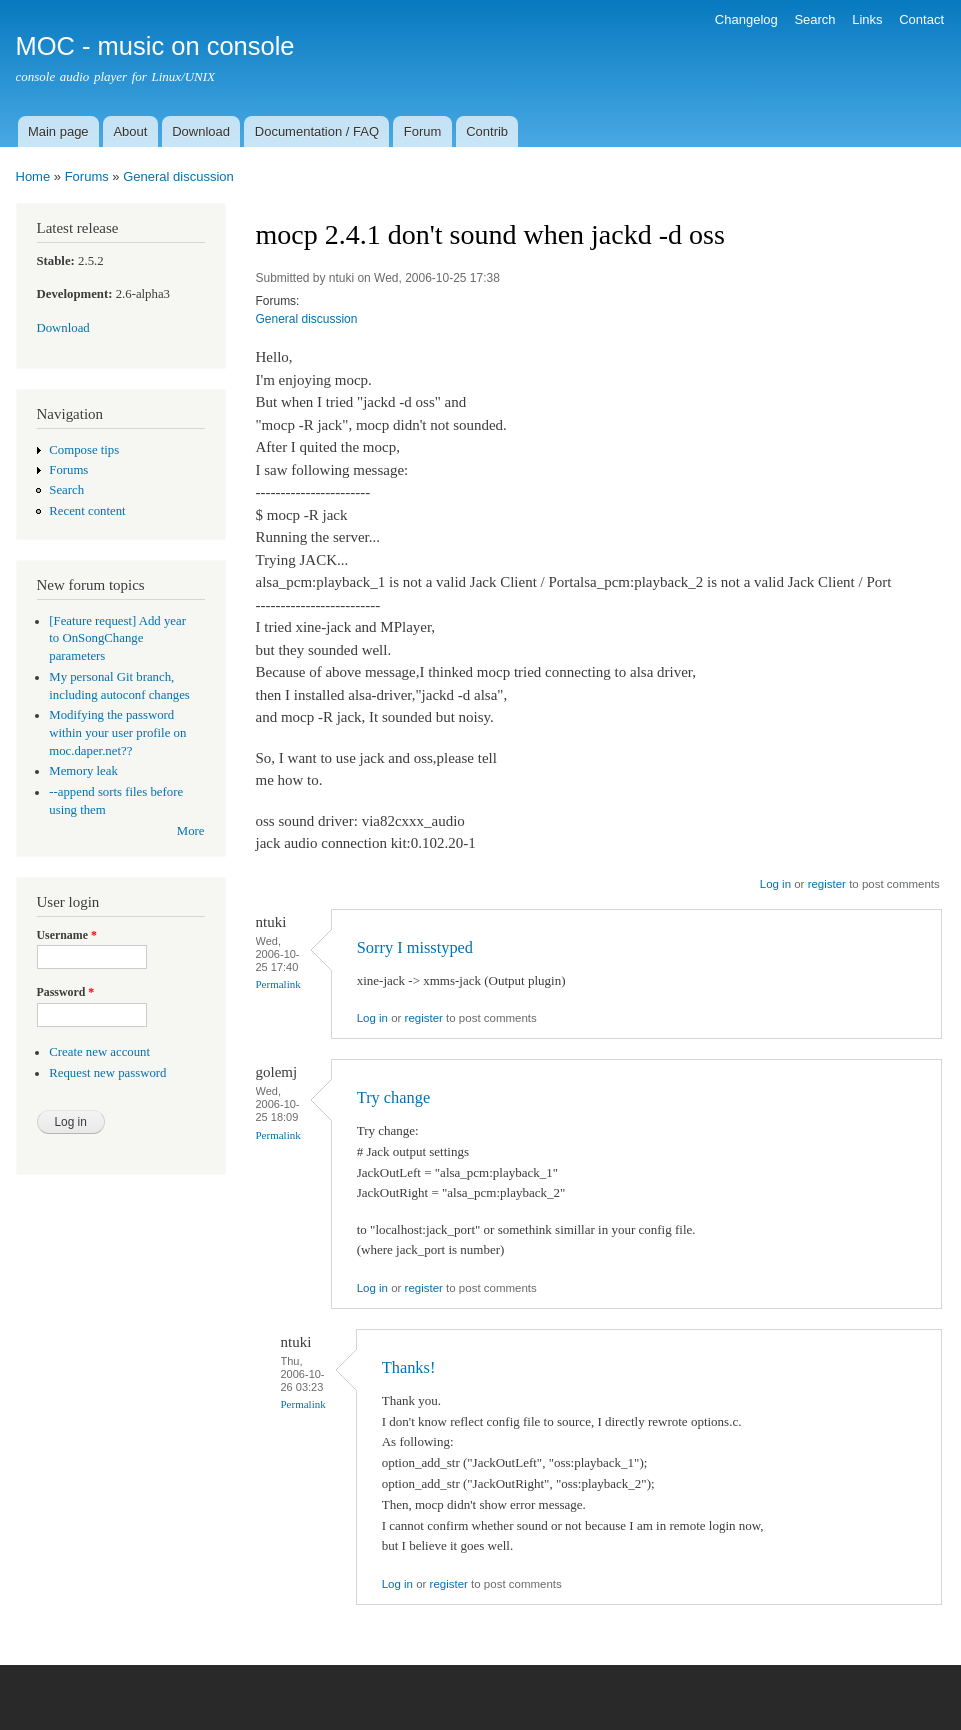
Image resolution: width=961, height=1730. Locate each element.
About (130, 131)
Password (66, 992)
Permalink (278, 984)
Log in (775, 884)
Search (814, 19)
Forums (87, 176)
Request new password (107, 1073)
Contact (921, 19)
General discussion (178, 176)
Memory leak (83, 771)
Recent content (87, 511)
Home (33, 176)
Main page (58, 131)
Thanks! (409, 1367)
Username (67, 935)
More (191, 831)
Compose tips (84, 450)
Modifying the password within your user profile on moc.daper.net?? (117, 733)
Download (201, 131)
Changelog (746, 19)
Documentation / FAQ (317, 131)
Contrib (487, 131)
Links (867, 19)
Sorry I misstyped (415, 947)
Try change (393, 1097)
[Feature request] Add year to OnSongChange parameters (117, 639)
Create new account (99, 1052)
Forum (423, 131)
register (827, 884)
